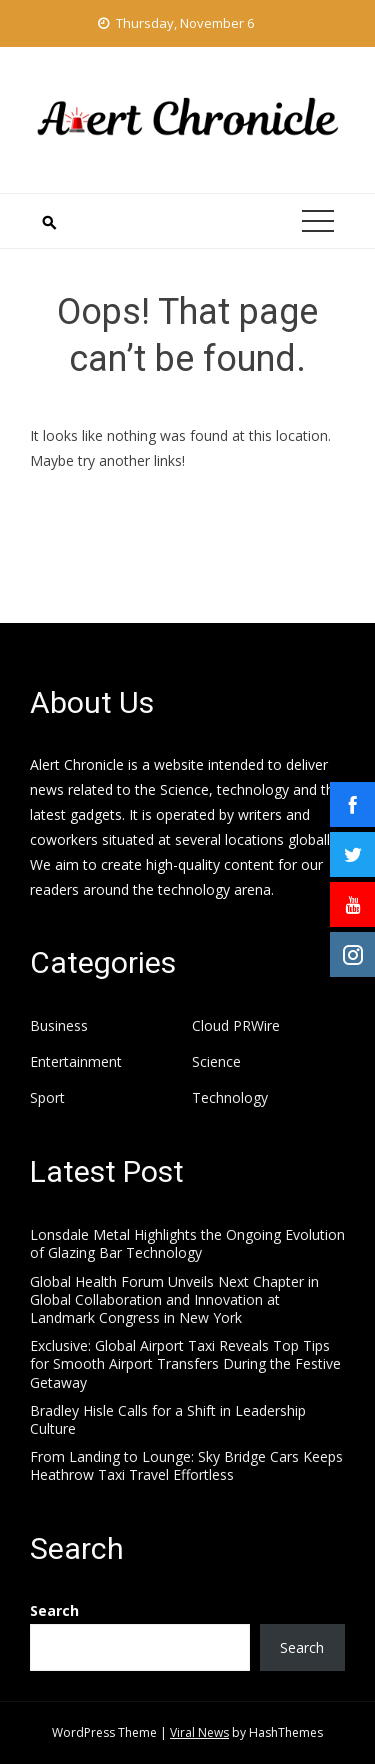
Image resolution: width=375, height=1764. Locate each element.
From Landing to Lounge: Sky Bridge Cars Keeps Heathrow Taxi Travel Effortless (186, 1465)
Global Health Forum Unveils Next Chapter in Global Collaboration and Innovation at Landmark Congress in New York (174, 1299)
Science (216, 1062)
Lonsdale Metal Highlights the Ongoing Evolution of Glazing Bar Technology (187, 1243)
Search (54, 1610)
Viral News (199, 1732)
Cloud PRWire (236, 1026)
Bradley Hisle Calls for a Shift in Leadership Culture (168, 1419)
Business (59, 1026)
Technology (230, 1098)
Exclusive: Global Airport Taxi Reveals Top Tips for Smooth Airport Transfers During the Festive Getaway (185, 1363)
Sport (47, 1098)
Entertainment (76, 1062)
